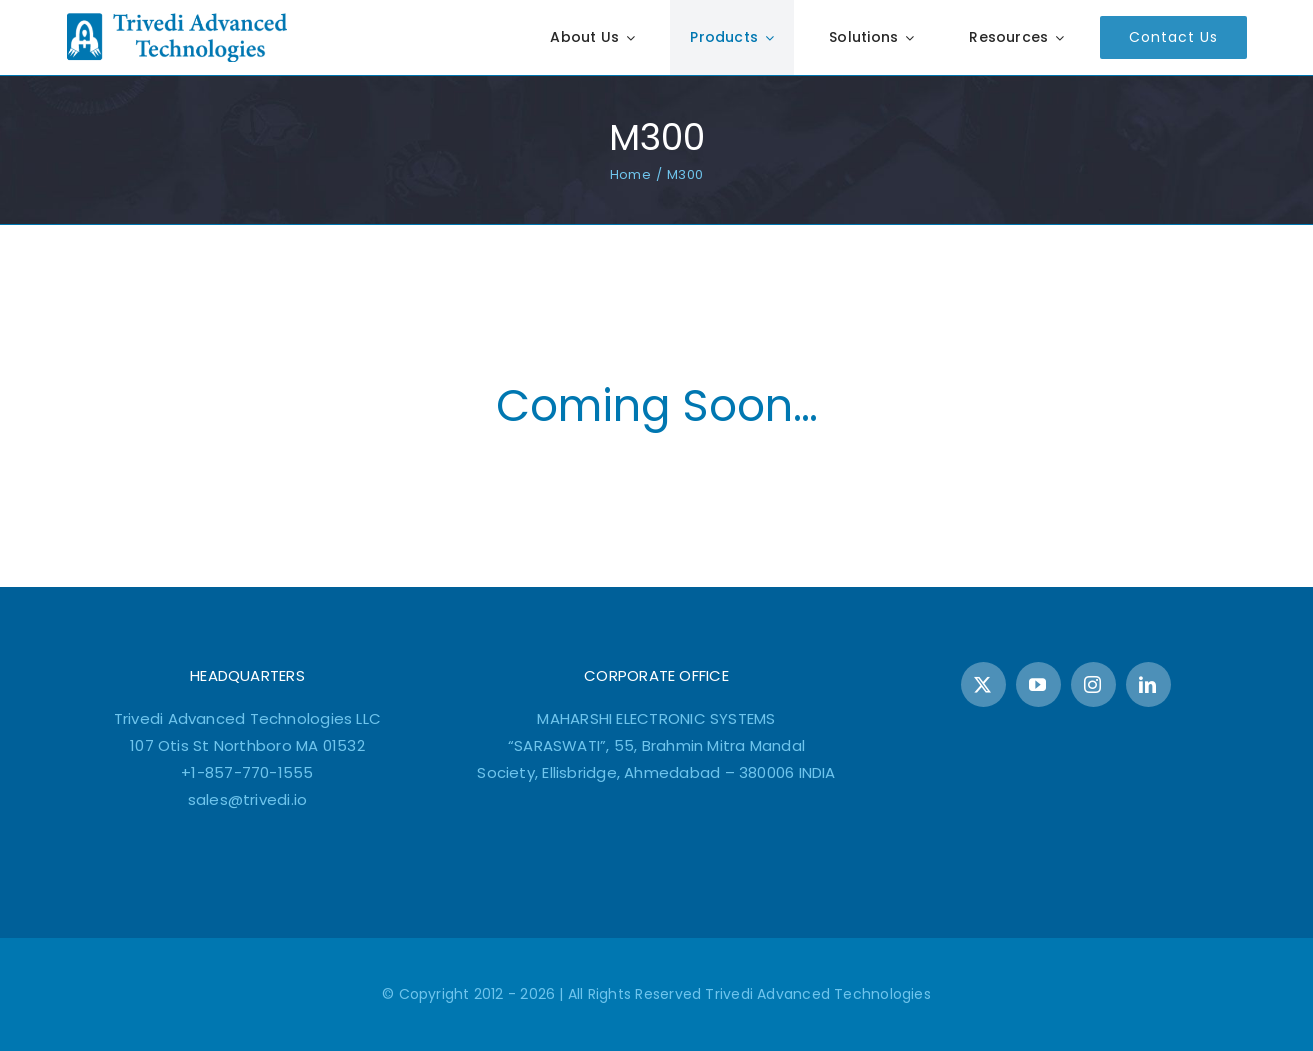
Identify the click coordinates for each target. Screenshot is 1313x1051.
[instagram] (1093, 684)
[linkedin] (1148, 684)
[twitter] (983, 684)
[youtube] (1038, 684)
